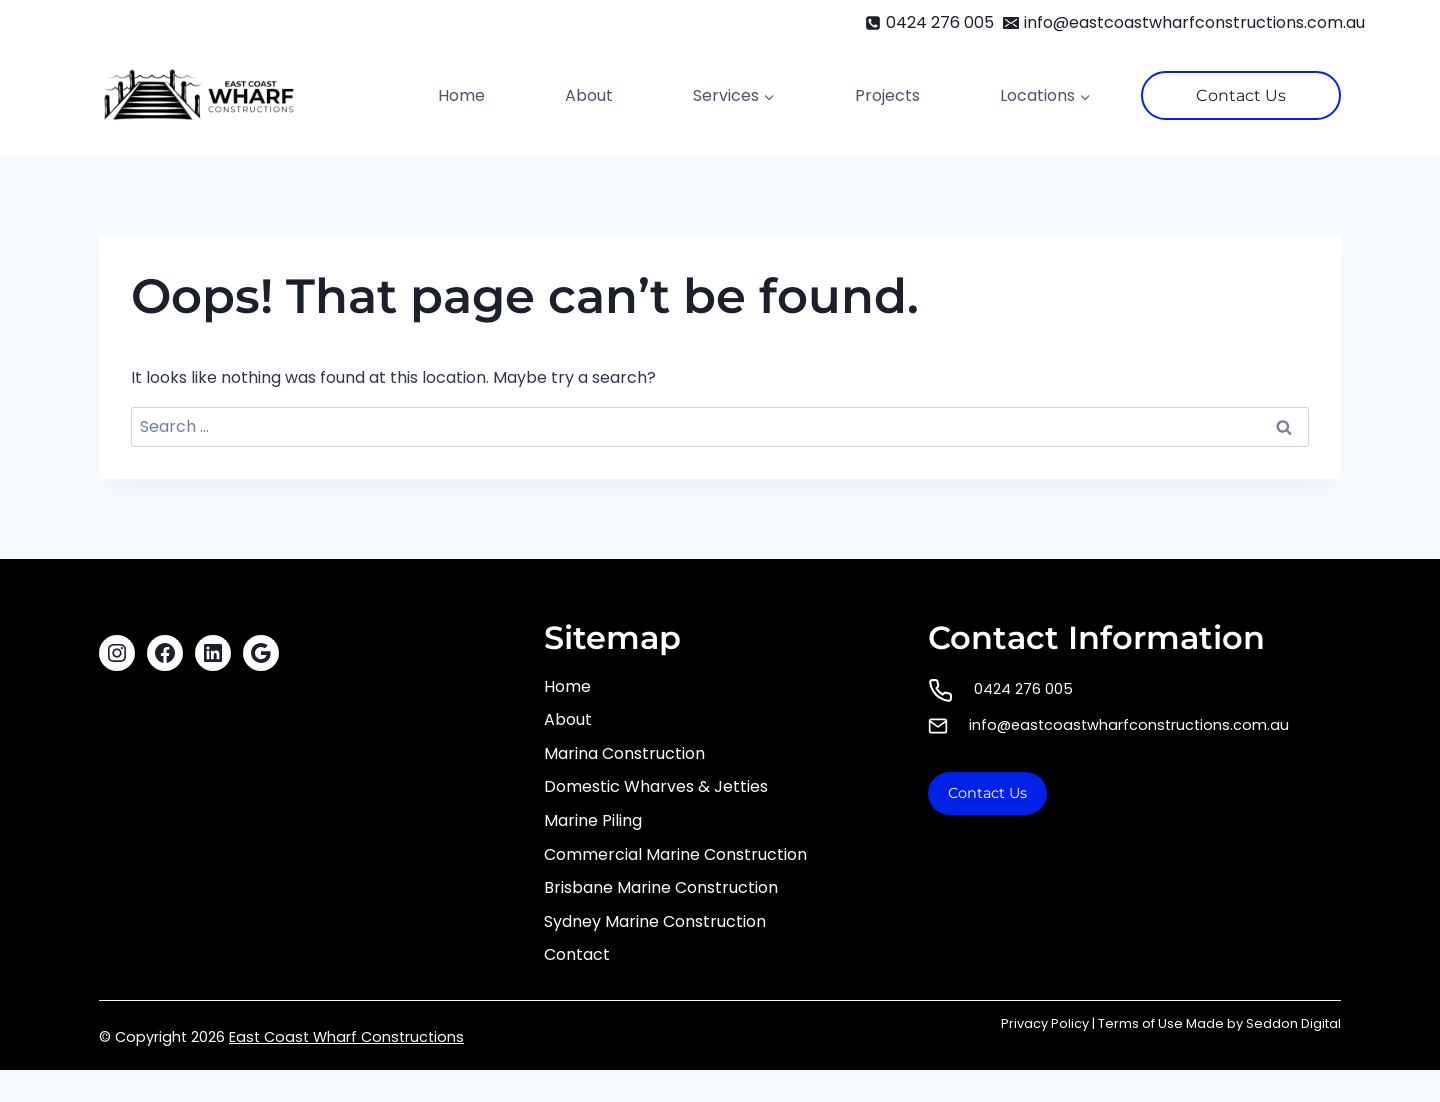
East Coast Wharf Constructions (346, 1037)
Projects (887, 95)
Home (461, 95)
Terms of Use (1140, 1023)
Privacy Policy (1045, 1023)
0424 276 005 (1023, 689)
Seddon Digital (1293, 1023)
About (589, 95)
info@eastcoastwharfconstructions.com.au (1129, 725)
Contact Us (1241, 95)
